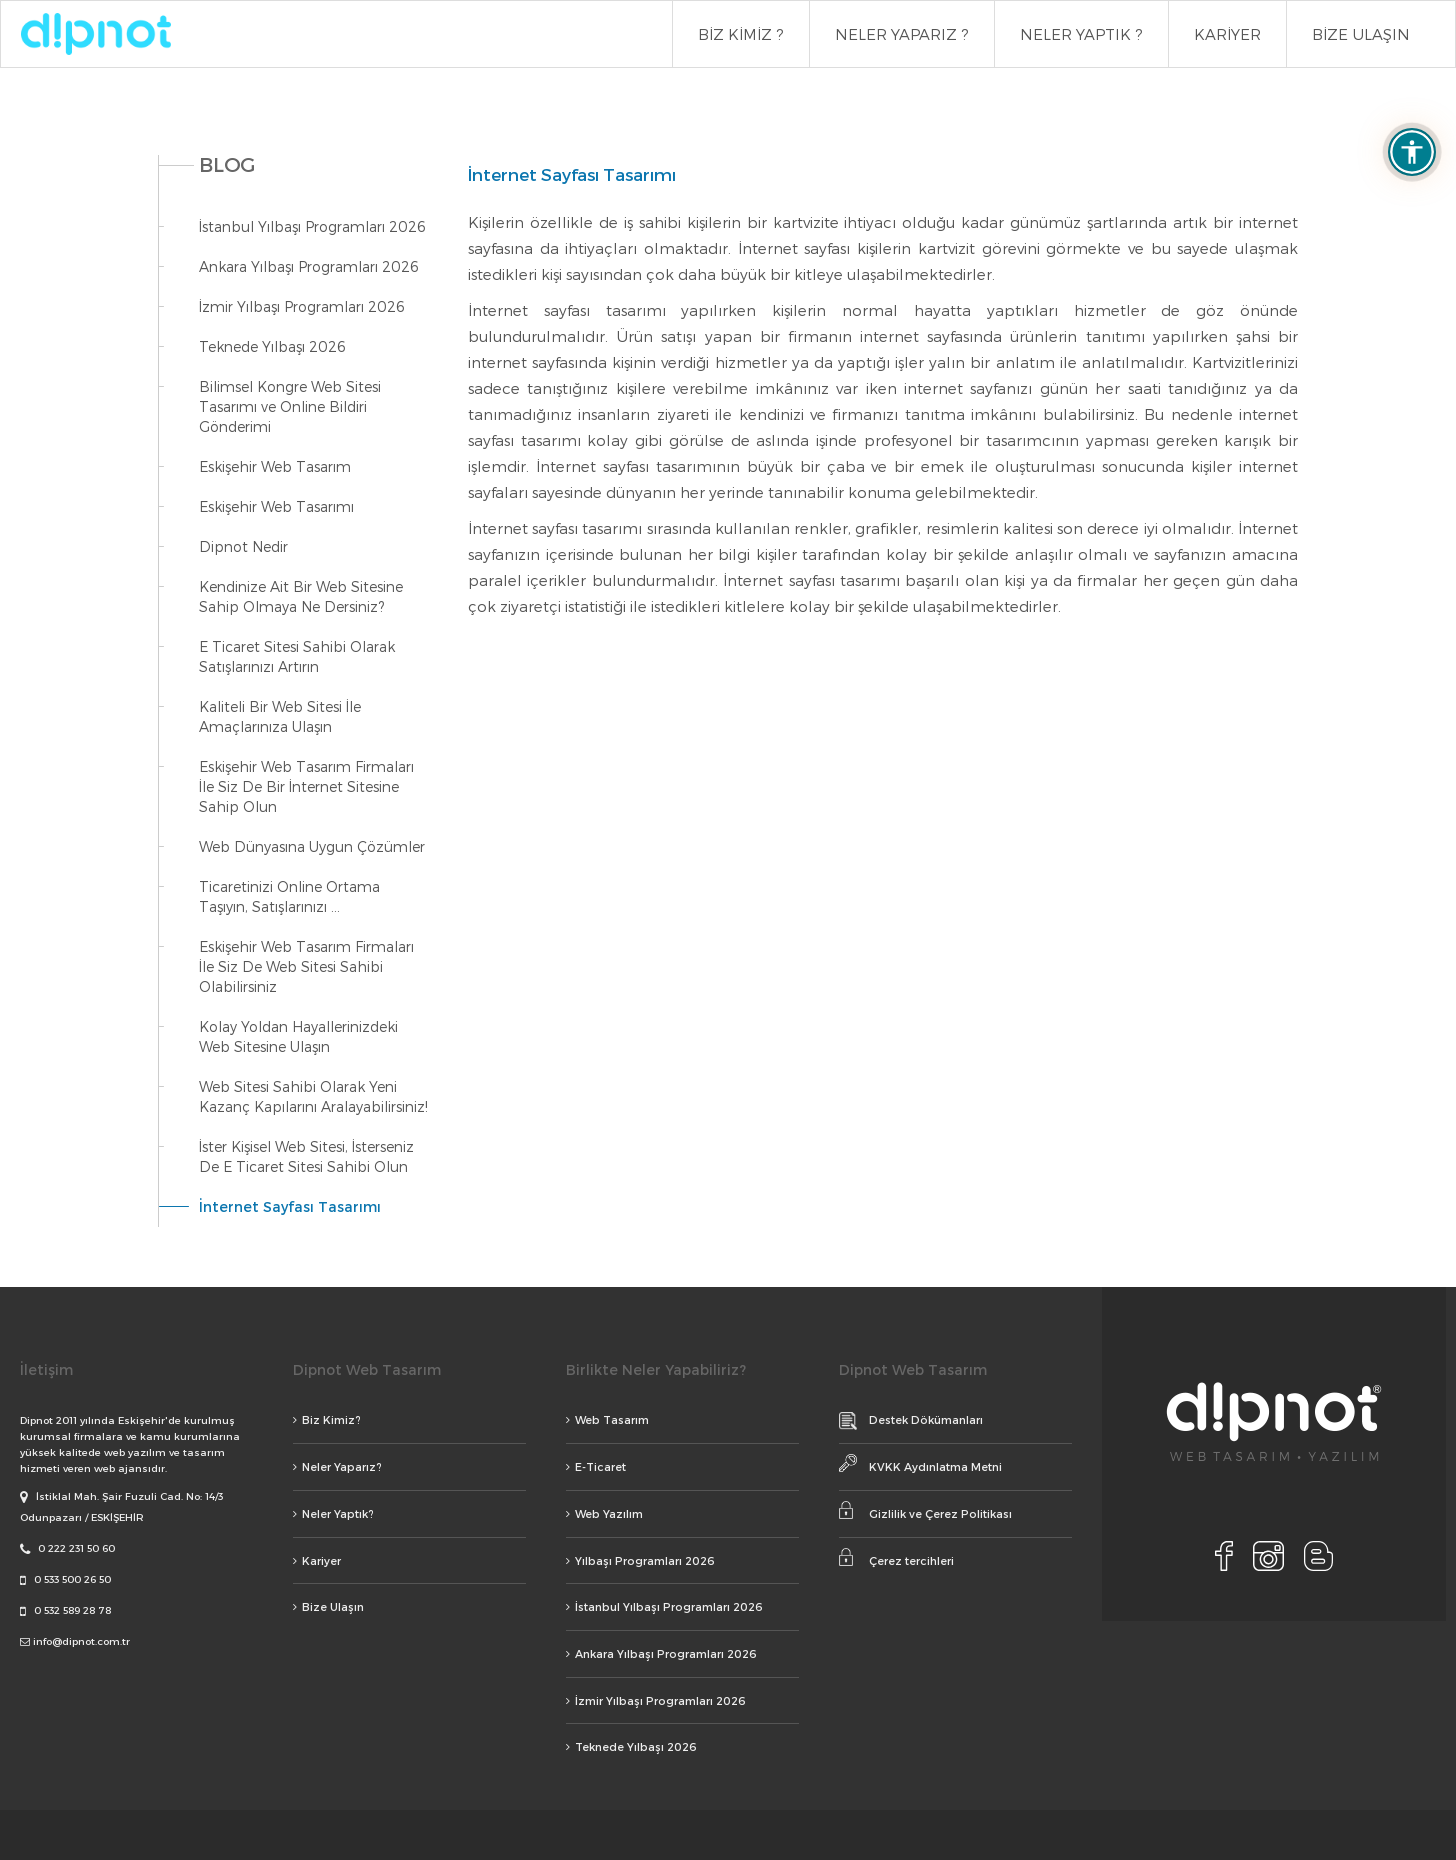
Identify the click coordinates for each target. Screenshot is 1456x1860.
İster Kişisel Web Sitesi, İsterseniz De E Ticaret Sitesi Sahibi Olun (306, 1156)
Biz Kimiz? (327, 1419)
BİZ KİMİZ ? (741, 34)
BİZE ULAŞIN (1361, 34)
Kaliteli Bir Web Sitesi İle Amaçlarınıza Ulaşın (280, 716)
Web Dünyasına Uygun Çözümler (312, 846)
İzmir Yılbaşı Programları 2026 (302, 306)
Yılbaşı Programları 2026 (640, 1560)
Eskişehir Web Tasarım (275, 466)
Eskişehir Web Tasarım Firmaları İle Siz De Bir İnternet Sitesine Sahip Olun (306, 786)
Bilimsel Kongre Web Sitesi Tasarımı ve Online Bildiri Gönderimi (290, 406)
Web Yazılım (604, 1513)
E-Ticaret (596, 1466)
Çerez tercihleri (896, 1557)
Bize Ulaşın (328, 1606)
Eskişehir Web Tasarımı (276, 506)
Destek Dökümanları (911, 1421)
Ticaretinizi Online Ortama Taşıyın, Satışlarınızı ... (289, 896)
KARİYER (1227, 34)
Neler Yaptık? (333, 1513)
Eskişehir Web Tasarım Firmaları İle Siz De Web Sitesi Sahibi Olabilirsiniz (306, 966)
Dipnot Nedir (243, 546)
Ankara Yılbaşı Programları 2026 (309, 266)
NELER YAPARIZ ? (902, 34)
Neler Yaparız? (337, 1466)
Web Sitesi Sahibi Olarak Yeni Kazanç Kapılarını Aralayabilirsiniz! (313, 1096)
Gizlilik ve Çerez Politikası (925, 1510)
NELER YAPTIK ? (1081, 34)
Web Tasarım (607, 1419)
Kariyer (317, 1560)
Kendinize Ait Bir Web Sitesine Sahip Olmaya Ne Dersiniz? (301, 596)
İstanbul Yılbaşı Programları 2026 (312, 226)
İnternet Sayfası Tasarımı (290, 1206)
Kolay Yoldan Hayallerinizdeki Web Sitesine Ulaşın (298, 1036)
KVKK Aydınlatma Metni (920, 1463)
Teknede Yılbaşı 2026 (272, 346)
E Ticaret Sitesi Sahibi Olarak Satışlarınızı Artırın (297, 656)
